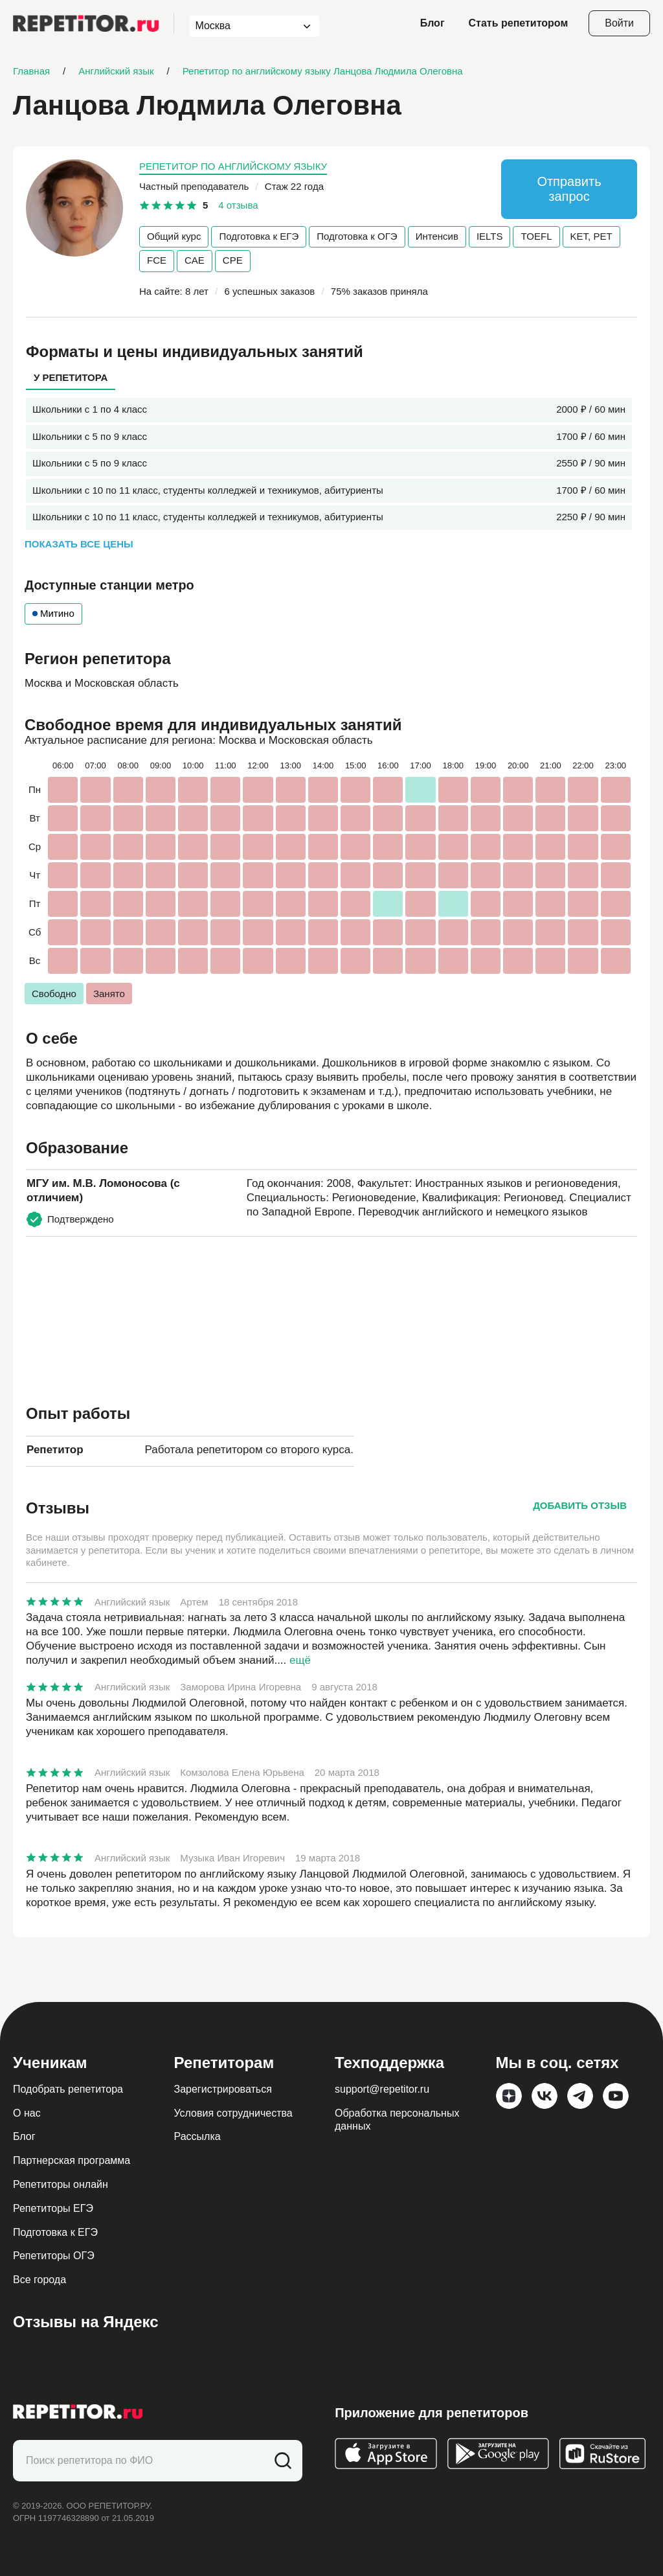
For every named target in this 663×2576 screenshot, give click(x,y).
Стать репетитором (518, 23)
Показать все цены (79, 543)
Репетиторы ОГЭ (54, 2255)
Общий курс (174, 236)
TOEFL (536, 236)
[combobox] (242, 26)
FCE (156, 260)
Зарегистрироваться (223, 2089)
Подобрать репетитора (68, 2089)
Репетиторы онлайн (60, 2184)
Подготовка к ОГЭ (357, 236)
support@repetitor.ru (382, 2089)
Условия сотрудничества (233, 2113)
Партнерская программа (71, 2160)
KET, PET (591, 236)
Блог (432, 23)
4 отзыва (238, 205)
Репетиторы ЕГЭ (53, 2208)
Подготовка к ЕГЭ (258, 236)
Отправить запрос (569, 188)
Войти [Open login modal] (619, 23)
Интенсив (437, 236)
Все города (39, 2279)
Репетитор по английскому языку (233, 166)
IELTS (490, 236)
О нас (27, 2113)
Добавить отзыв (580, 1505)
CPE (233, 260)
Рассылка (197, 2136)
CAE (195, 260)
